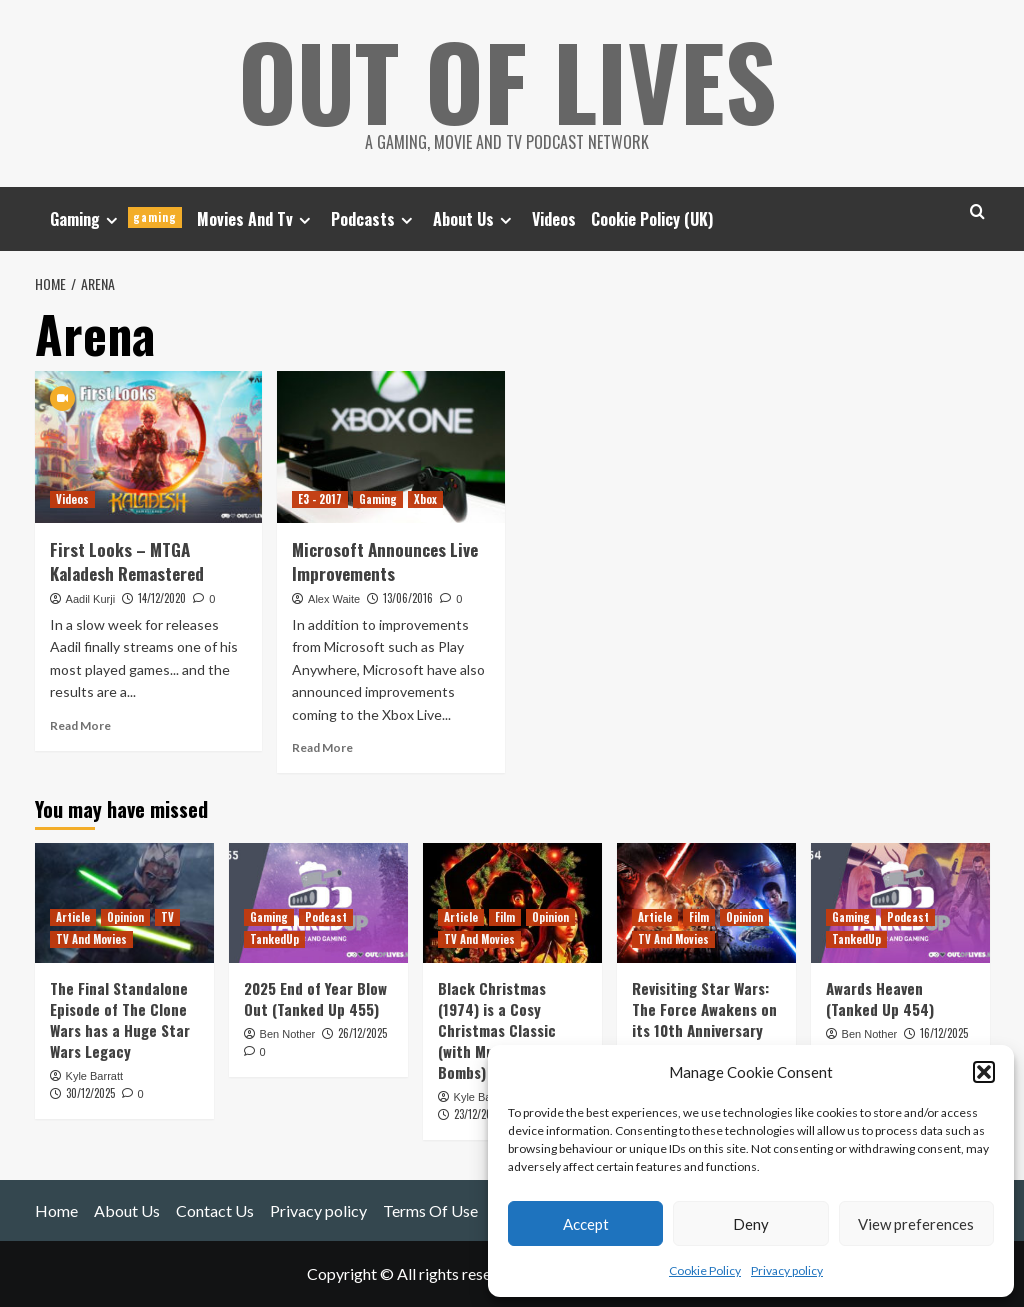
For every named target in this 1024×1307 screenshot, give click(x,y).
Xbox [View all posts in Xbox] (425, 499)
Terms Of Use (430, 1210)
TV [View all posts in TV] (167, 917)
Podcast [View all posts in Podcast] (326, 917)
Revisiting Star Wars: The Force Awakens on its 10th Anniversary (704, 1009)
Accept (586, 1224)
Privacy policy (787, 1270)
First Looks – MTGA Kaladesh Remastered (127, 561)
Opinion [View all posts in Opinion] (125, 917)
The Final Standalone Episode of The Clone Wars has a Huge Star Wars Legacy (120, 1019)
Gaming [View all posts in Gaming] (378, 499)
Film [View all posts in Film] (505, 917)
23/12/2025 (478, 1114)
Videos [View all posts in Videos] (72, 499)
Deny (751, 1224)
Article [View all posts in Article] (73, 917)
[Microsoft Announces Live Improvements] (391, 447)
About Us (475, 219)
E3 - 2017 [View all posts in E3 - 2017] (320, 499)
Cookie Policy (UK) (652, 219)
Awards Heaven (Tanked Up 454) (880, 998)
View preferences (916, 1224)
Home (56, 1210)
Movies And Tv (256, 219)
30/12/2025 (90, 1093)
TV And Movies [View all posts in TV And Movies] (91, 939)
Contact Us (215, 1210)
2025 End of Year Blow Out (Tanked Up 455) (315, 998)
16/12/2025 (944, 1033)
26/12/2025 (362, 1033)
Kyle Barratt (94, 1076)
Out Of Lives (507, 80)
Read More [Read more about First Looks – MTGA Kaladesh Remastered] (80, 725)
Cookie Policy (705, 1270)
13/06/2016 (408, 598)
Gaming (116, 219)
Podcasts (374, 219)
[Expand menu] (111, 220)
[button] (984, 1072)
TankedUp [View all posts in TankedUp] (274, 939)
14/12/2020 (162, 598)
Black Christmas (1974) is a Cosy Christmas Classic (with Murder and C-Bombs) (503, 1030)
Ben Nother (288, 1034)
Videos (554, 219)
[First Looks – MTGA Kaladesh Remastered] (149, 447)
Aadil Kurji (91, 599)
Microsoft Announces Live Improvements (385, 561)
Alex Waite (334, 599)
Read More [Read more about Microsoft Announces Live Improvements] (322, 747)
